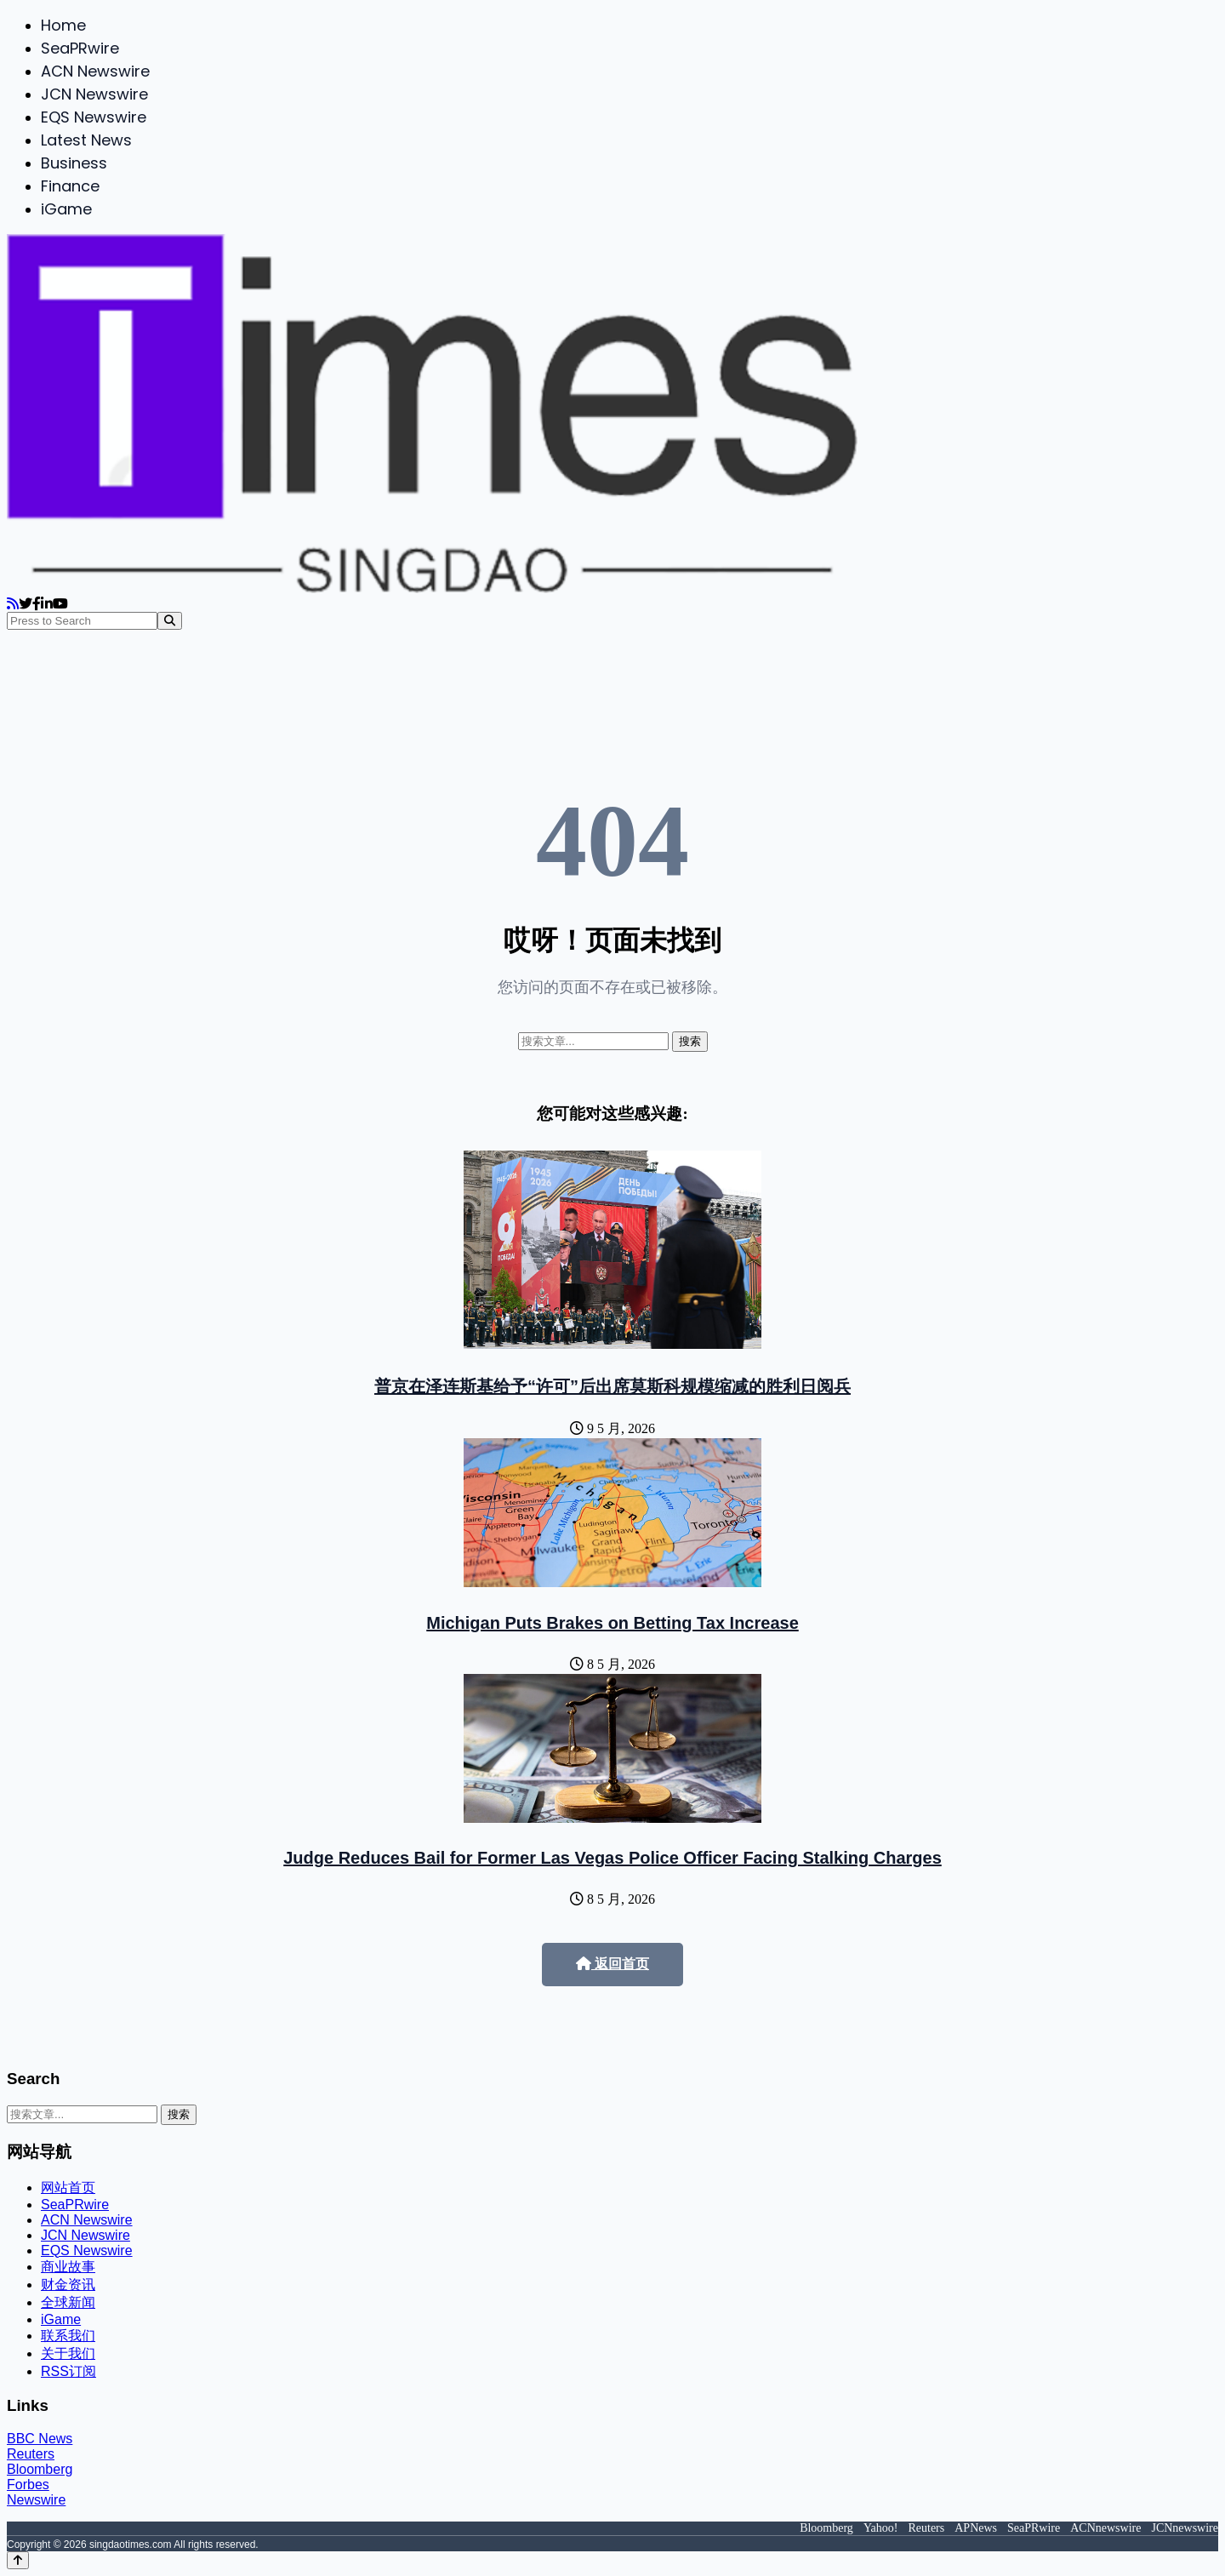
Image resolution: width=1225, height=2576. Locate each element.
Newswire (36, 2500)
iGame (66, 209)
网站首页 (68, 2187)
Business (74, 163)
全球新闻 (68, 2302)
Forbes (28, 2484)
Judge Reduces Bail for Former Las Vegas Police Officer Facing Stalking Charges (612, 1857)
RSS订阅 (68, 2371)
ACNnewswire (1105, 2528)
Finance (70, 186)
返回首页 (612, 1963)
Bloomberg (39, 2469)
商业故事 (68, 2266)
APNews (975, 2528)
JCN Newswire (94, 94)
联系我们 (68, 2335)
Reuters (30, 2454)
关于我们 (68, 2353)
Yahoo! (880, 2528)
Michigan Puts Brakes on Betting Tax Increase (612, 1623)
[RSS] (13, 604)
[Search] (169, 621)
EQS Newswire (93, 117)
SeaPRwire (80, 48)
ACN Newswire (95, 71)
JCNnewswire (1184, 2528)
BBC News (39, 2438)
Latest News (86, 140)
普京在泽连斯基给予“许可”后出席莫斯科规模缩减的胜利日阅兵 (612, 1386)
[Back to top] (18, 2560)
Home (63, 25)
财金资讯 (68, 2284)
